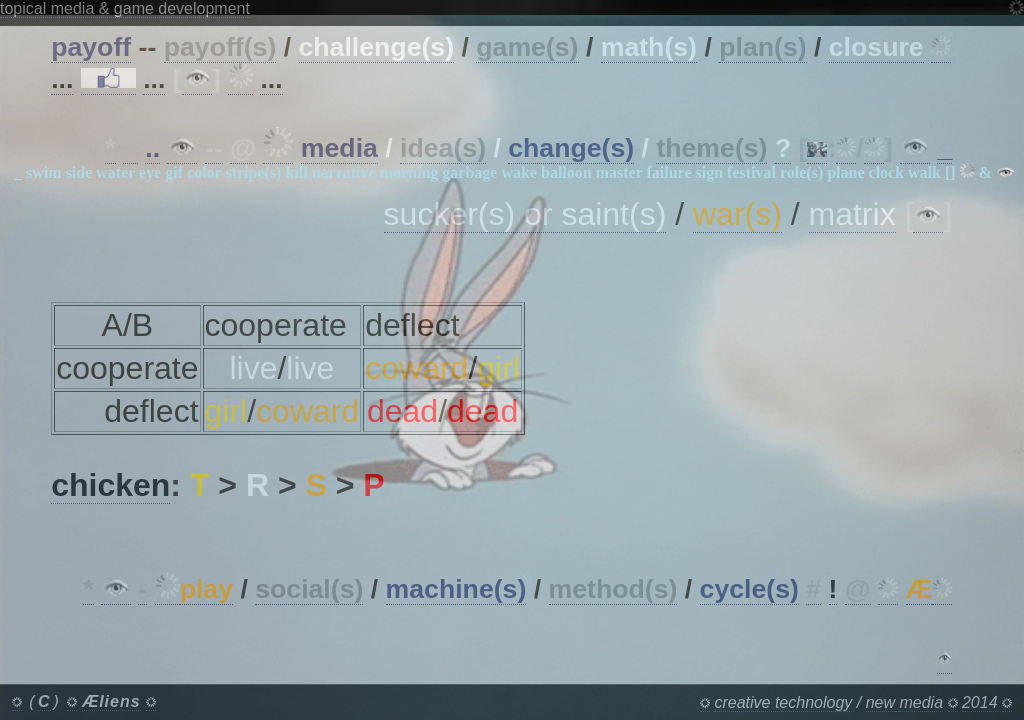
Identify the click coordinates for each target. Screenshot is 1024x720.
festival (751, 172)
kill (296, 172)
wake (519, 172)
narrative (344, 172)
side (79, 172)
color (204, 172)
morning (409, 172)
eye (150, 172)
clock (887, 172)
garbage (469, 172)
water (115, 172)
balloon (566, 172)
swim (44, 172)
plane (845, 172)
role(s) (801, 172)
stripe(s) (253, 172)
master (619, 172)
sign (710, 172)
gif (174, 172)
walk (924, 172)
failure (668, 172)
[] (950, 172)
